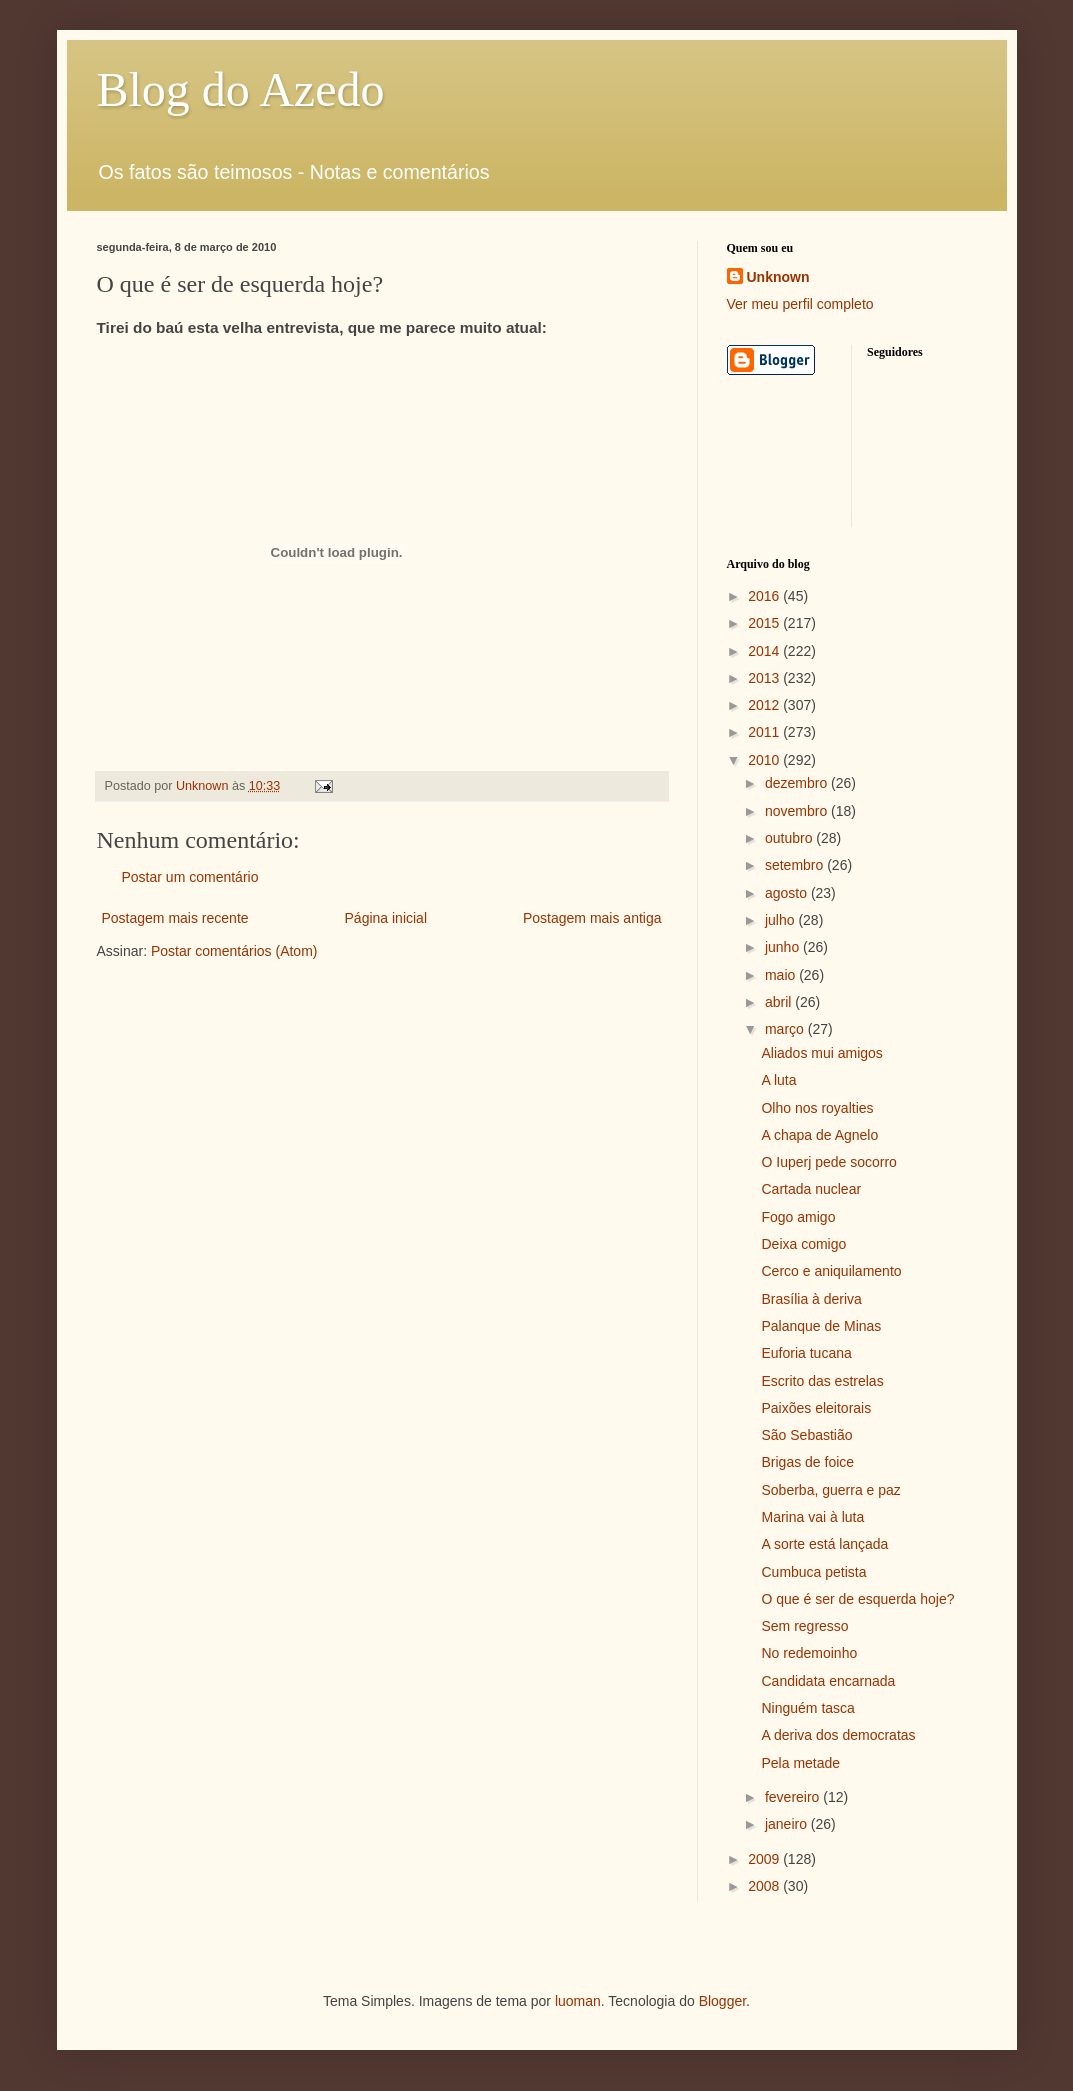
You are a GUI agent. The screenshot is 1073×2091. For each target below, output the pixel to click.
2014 (765, 651)
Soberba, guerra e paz (830, 1490)
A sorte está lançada (824, 1544)
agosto (788, 893)
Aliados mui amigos (821, 1053)
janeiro (788, 1824)
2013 (765, 678)
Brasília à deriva (811, 1299)
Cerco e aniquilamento (831, 1271)
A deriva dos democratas (838, 1735)
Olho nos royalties (817, 1108)
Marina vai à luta (812, 1517)
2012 (765, 705)
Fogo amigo (798, 1217)
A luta (778, 1080)
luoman (578, 2001)
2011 (765, 732)
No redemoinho (809, 1653)
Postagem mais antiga (592, 918)
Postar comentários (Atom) (234, 951)
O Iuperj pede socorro (828, 1162)
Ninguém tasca (807, 1708)
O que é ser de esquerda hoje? (857, 1599)
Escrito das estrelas (822, 1381)
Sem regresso (804, 1626)
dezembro (798, 783)
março (786, 1029)
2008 (765, 1886)
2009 (765, 1859)
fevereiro (794, 1797)
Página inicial (386, 918)
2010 (765, 760)
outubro (790, 838)
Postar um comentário (190, 877)
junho (784, 947)
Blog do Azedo (241, 89)
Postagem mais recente (175, 918)
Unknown (778, 277)
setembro (796, 865)
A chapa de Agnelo (819, 1135)
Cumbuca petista (813, 1572)
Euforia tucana (806, 1353)
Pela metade (800, 1763)
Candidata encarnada (828, 1681)
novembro (798, 811)
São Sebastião (806, 1435)
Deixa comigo (803, 1244)
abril (780, 1002)
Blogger (722, 2001)
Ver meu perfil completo (800, 304)
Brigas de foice (807, 1462)
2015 (765, 623)
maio (782, 975)
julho (781, 920)
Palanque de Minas (821, 1326)
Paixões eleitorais (816, 1408)
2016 (765, 596)
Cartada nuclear (811, 1189)
